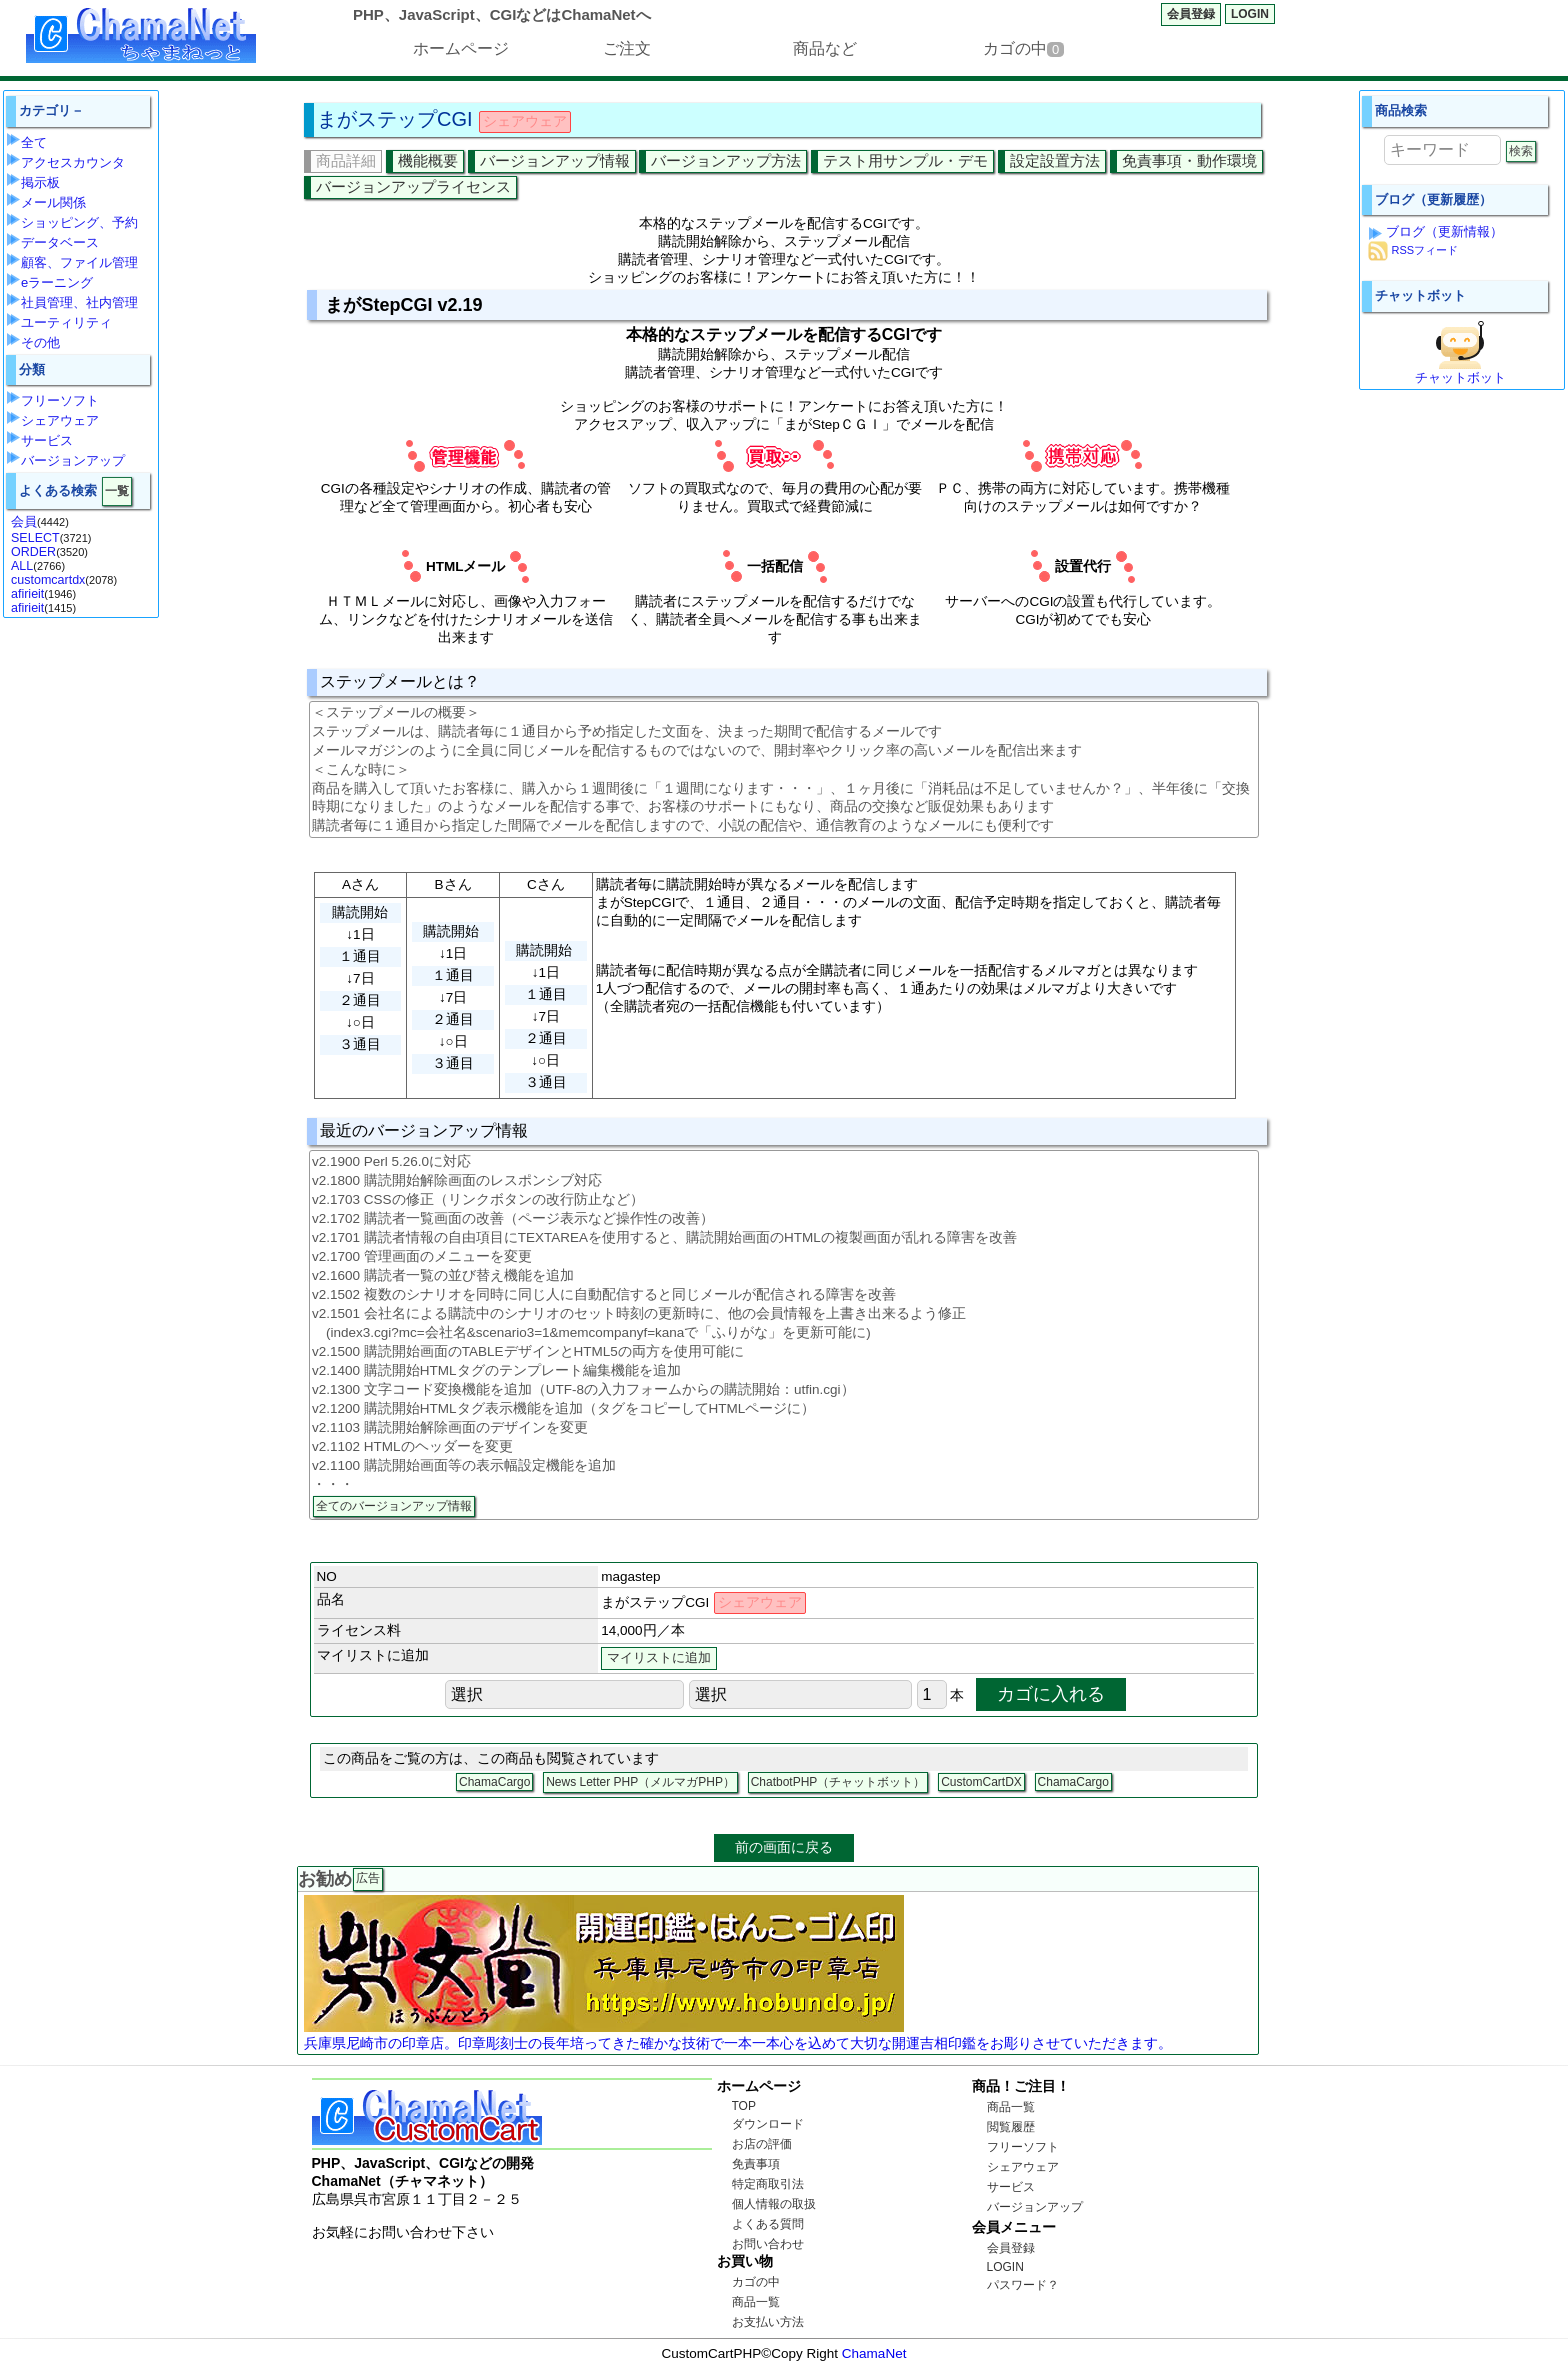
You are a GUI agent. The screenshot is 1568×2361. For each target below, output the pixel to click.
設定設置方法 (1055, 160)
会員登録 (1191, 14)
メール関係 (53, 202)
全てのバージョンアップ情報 (394, 1506)
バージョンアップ (73, 460)
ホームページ (461, 48)
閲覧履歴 (1011, 2127)
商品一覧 (756, 2302)
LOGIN (1250, 14)
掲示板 (40, 182)
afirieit (27, 594)
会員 (24, 522)
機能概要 (428, 160)
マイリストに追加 (659, 1658)
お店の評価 (762, 2144)
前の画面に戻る (784, 1847)
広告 (368, 1878)
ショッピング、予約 (79, 222)
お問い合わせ (768, 2244)
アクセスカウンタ (73, 162)
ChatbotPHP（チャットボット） (838, 1782)
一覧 (117, 491)
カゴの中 (1023, 48)
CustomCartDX (981, 1782)
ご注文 (627, 48)
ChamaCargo (494, 1782)
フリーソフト (60, 400)
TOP (744, 2106)
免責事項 (756, 2164)
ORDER (33, 552)
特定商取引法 (768, 2184)
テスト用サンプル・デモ (905, 160)
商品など (825, 48)
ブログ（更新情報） (1444, 231)
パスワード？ (1023, 2285)
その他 (40, 342)
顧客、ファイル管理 (79, 262)
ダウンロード (768, 2124)
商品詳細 (346, 160)
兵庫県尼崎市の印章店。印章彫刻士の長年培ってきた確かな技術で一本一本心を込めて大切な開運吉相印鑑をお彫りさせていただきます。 (738, 2043)
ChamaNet (874, 2353)
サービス (47, 440)
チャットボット (1460, 377)
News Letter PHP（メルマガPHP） (640, 1782)
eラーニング (57, 282)
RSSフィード (1424, 251)
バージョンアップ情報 (555, 160)
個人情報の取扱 (774, 2204)
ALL (22, 566)
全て (34, 142)
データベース (60, 242)
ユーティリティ (66, 322)
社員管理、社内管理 (79, 302)
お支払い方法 (768, 2322)
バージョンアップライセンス (413, 186)
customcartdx (48, 580)
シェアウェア (60, 420)
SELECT (35, 538)
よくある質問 (768, 2224)
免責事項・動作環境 (1189, 160)
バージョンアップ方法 (726, 160)
